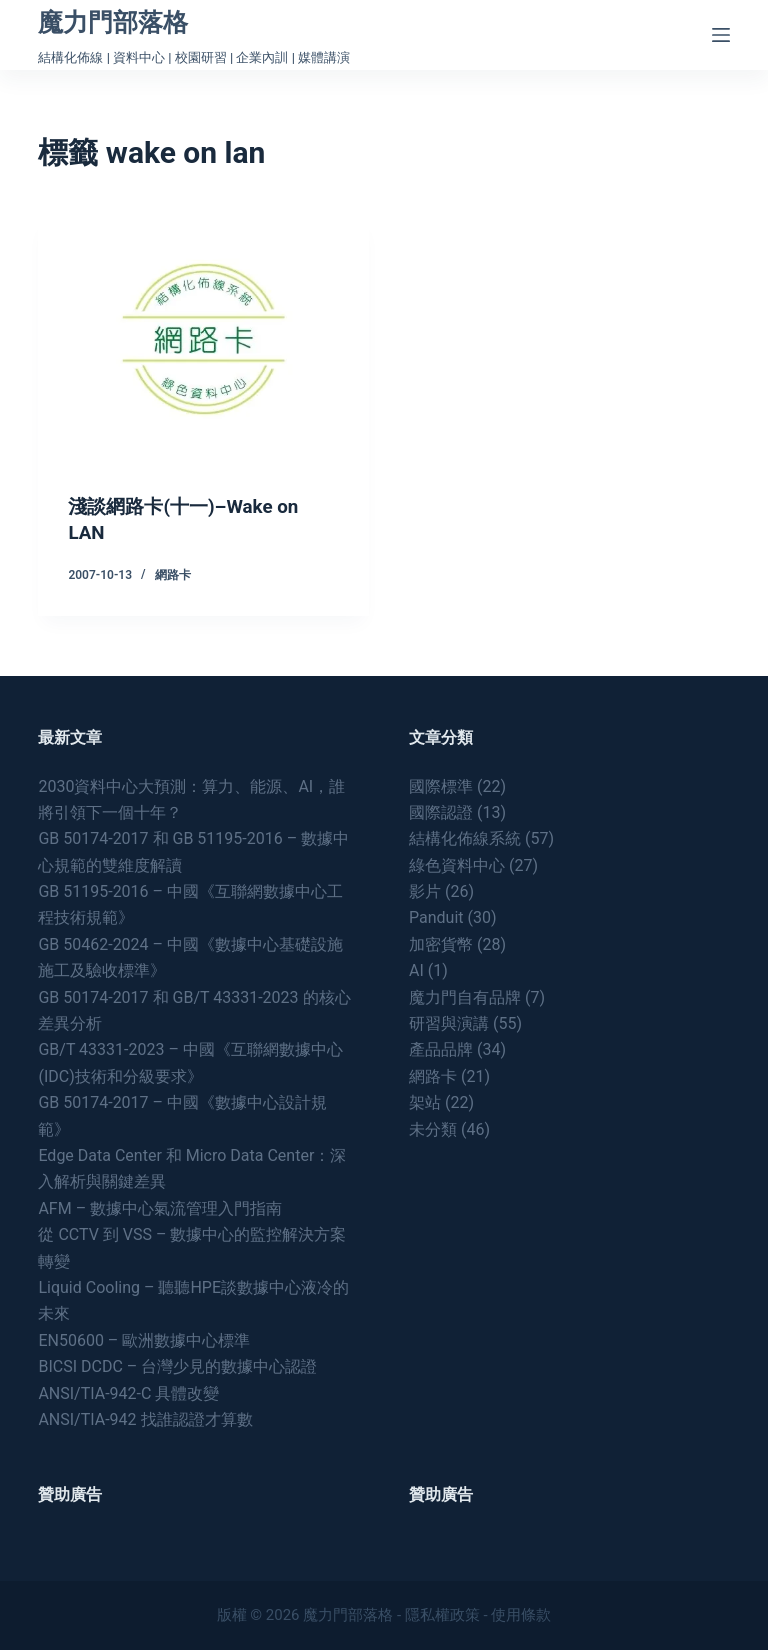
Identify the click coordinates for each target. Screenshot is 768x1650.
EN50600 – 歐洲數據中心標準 (144, 1339)
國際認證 (441, 811)
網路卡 (173, 574)
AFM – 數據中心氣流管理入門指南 (160, 1207)
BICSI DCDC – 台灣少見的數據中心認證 (177, 1365)
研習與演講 (449, 1022)
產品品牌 (441, 1049)
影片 (425, 890)
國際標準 (441, 785)
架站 (425, 1101)
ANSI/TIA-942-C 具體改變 (128, 1392)
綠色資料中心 (457, 864)
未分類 (433, 1128)
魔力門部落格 (113, 22)
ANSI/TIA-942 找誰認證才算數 (145, 1418)
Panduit (436, 917)
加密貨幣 (441, 943)
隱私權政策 (442, 1615)
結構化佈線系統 (465, 838)
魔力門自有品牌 (465, 996)
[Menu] (721, 35)
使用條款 (521, 1615)
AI (416, 969)
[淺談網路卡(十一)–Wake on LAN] (203, 339)
